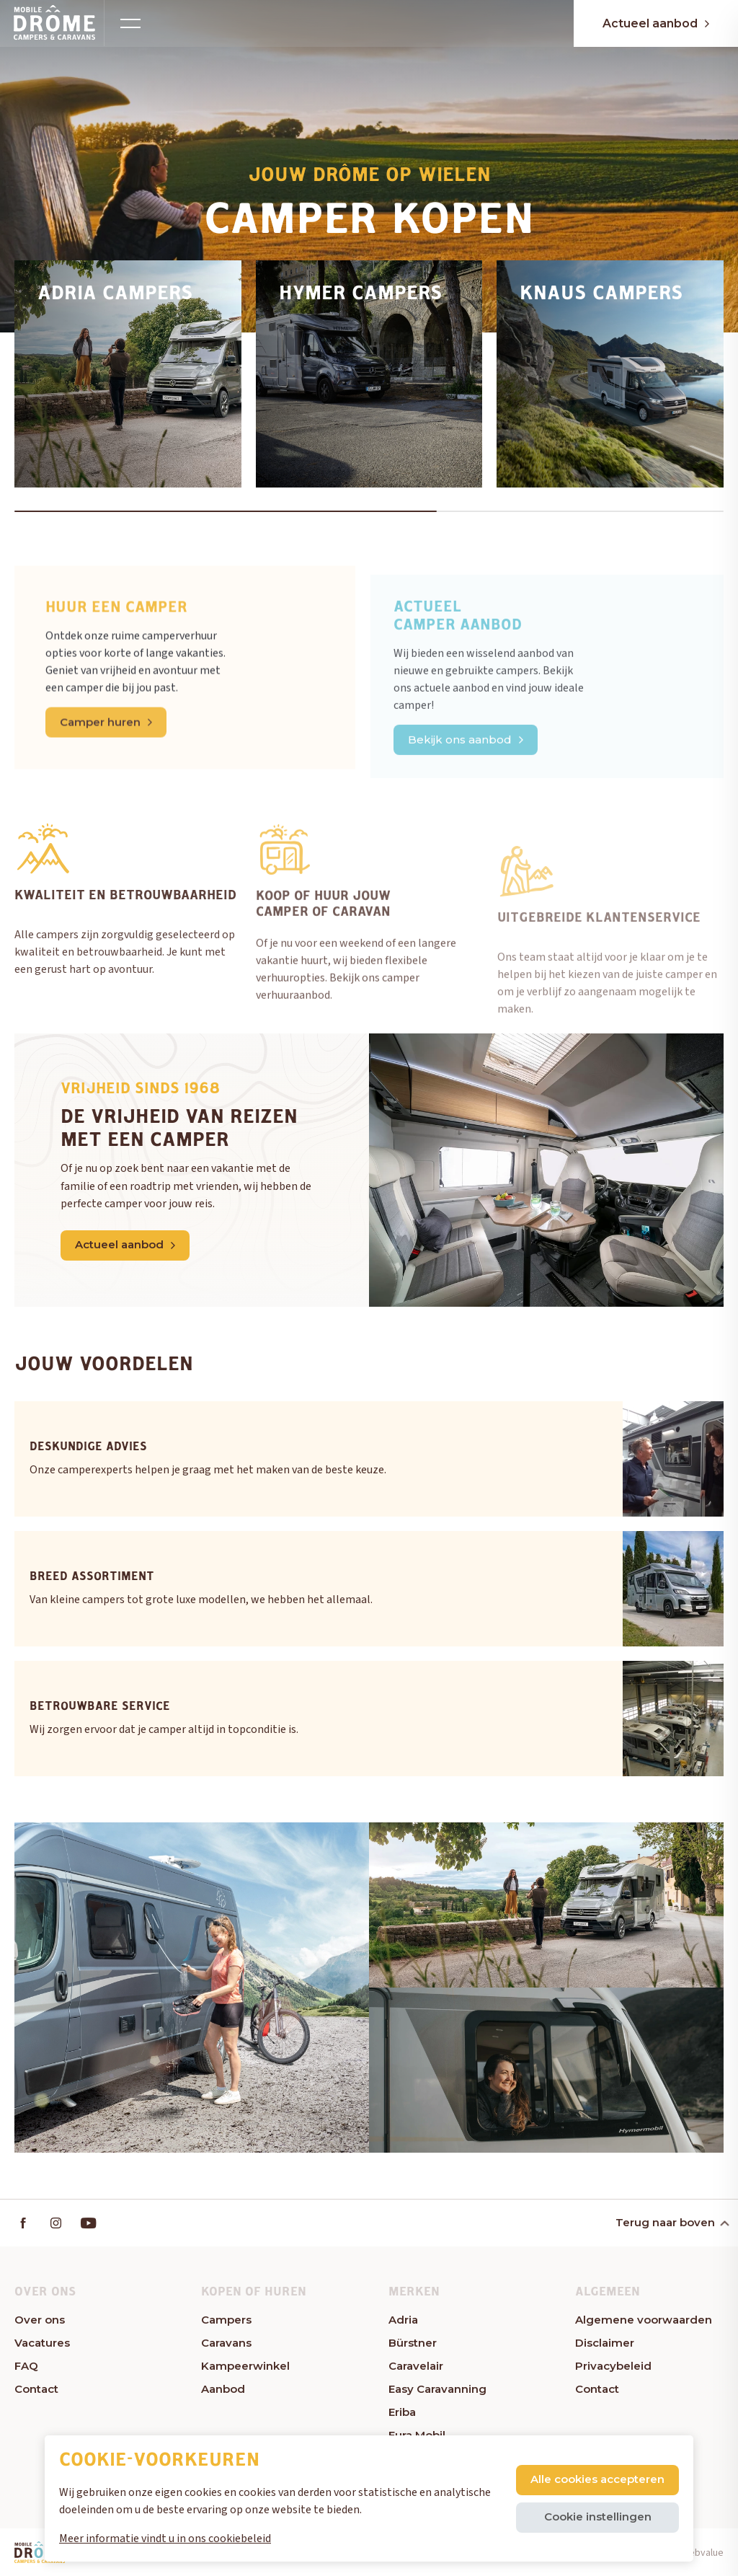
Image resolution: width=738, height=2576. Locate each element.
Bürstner (412, 2343)
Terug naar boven (671, 2222)
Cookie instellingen (598, 2516)
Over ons (39, 2319)
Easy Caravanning (437, 2389)
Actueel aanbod (656, 23)
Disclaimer (604, 2343)
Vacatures (42, 2343)
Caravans (226, 2343)
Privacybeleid (613, 2366)
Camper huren (106, 771)
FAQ (26, 2366)
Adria (403, 2319)
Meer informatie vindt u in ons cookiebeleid (165, 2538)
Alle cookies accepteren (597, 2479)
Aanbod (223, 2389)
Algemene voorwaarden (643, 2319)
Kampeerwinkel (245, 2366)
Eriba (402, 2412)
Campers (226, 2319)
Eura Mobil (416, 2435)
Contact (36, 2389)
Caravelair (415, 2366)
